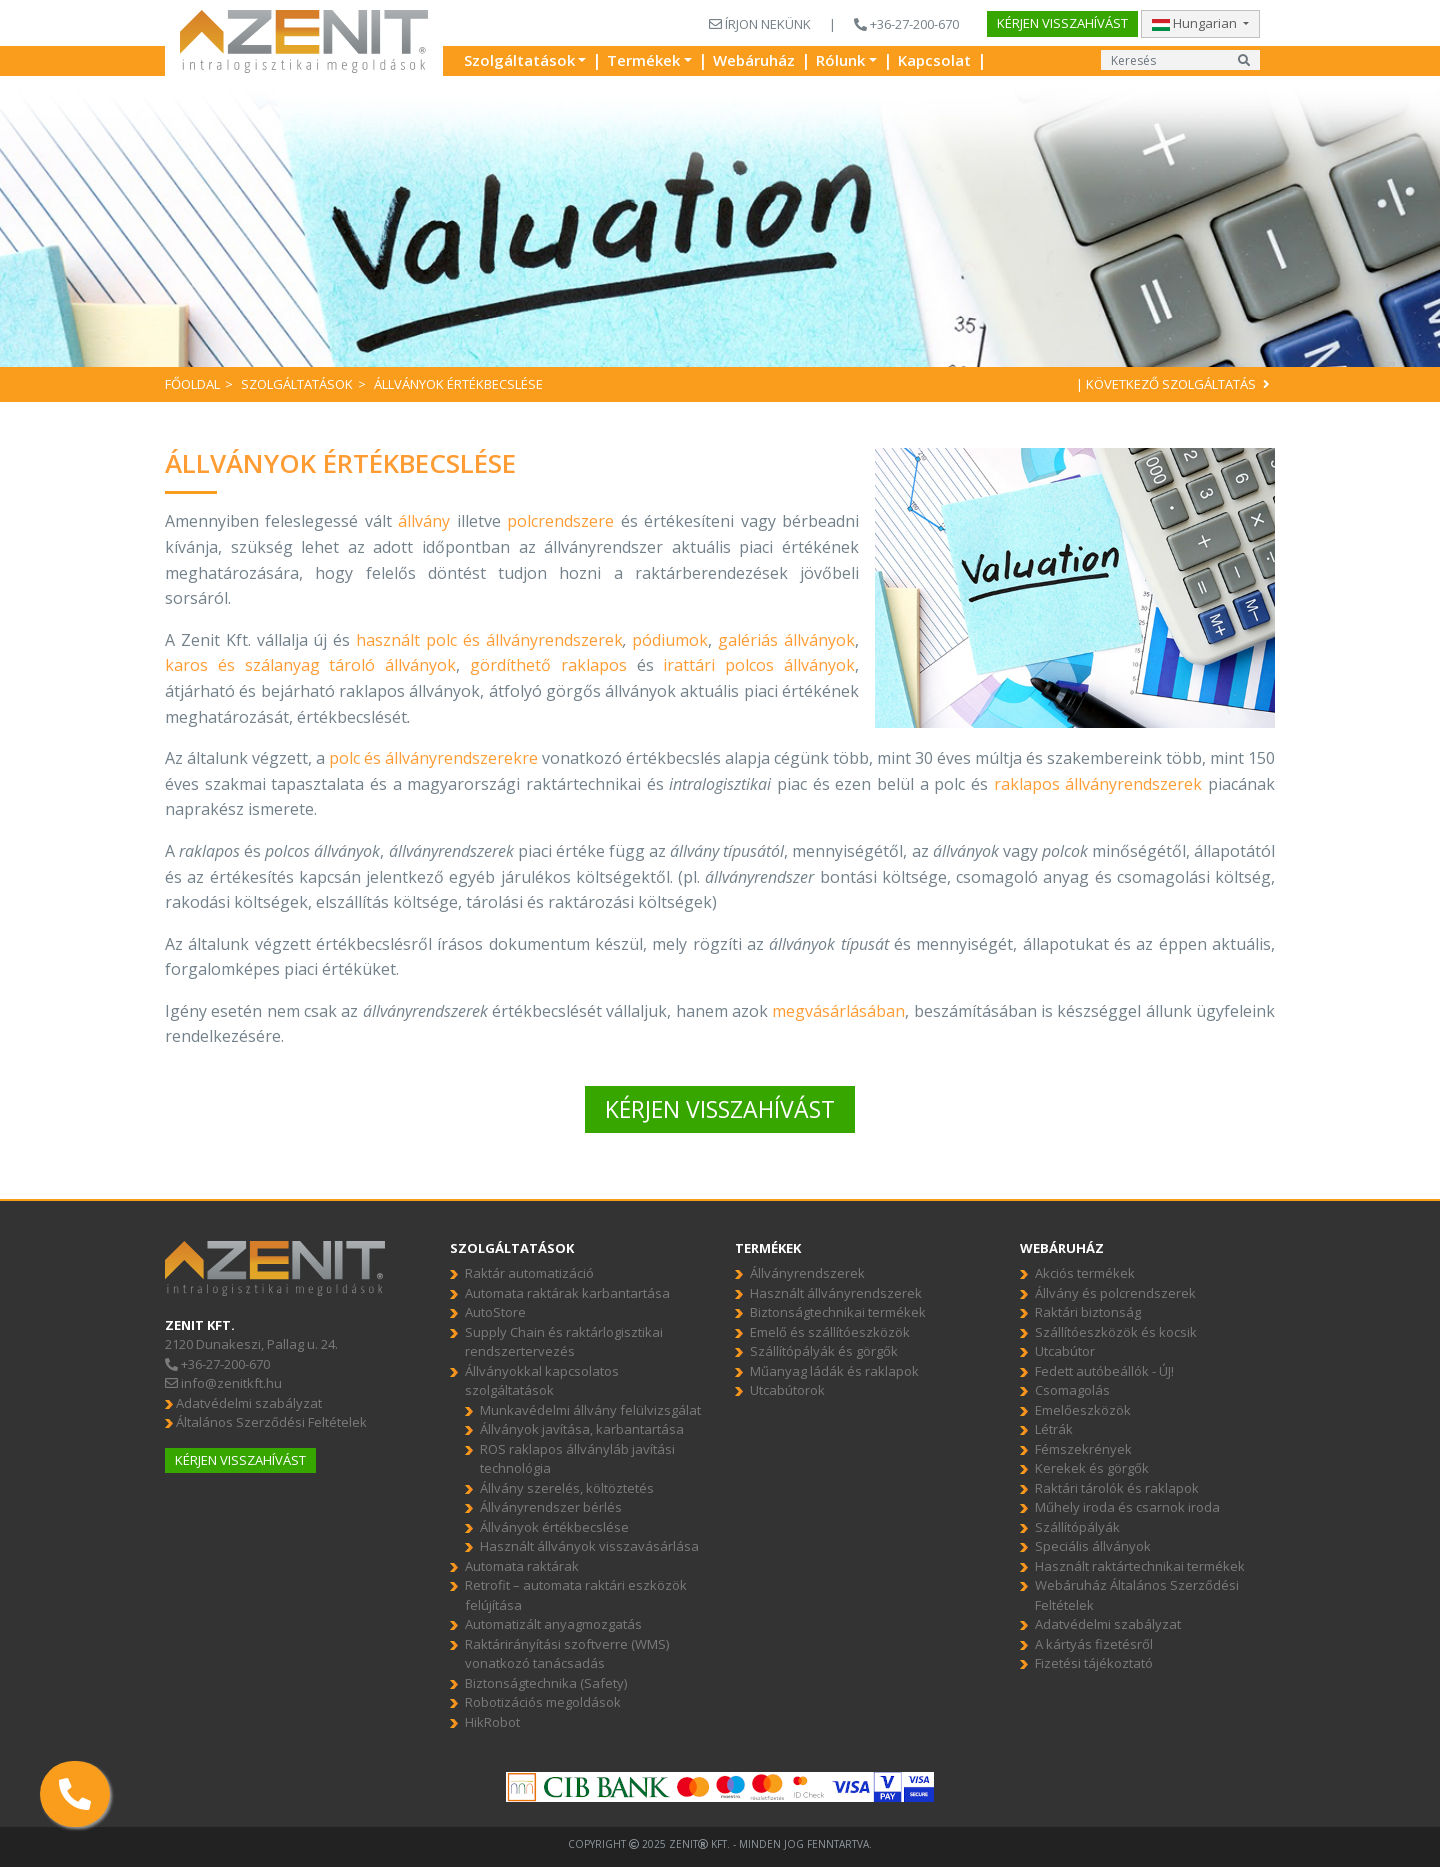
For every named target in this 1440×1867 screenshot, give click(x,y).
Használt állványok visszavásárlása (589, 1546)
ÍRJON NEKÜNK (760, 24)
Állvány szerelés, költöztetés (567, 1488)
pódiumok (670, 640)
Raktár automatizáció (529, 1273)
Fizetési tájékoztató (1094, 1663)
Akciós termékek (1085, 1273)
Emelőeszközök (1083, 1410)
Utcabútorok (787, 1390)
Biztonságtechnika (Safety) (546, 1683)
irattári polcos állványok (759, 665)
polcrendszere (560, 521)
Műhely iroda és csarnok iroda (1127, 1507)
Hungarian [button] (1196, 23)
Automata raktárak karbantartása (567, 1293)
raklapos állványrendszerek (1098, 784)
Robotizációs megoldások (543, 1702)
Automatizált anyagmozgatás (553, 1624)
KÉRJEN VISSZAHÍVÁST (720, 1109)
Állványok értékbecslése (554, 1527)
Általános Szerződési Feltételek (266, 1422)
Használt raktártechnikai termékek (1140, 1566)
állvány (424, 521)
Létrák (1054, 1429)
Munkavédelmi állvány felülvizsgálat (590, 1410)
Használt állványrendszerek (836, 1293)
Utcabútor (1065, 1351)
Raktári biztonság (1088, 1312)
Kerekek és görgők (1092, 1468)
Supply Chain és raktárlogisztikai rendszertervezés (564, 1342)
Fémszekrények (1083, 1449)
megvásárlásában (838, 1011)
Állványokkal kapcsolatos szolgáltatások (542, 1381)
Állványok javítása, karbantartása (582, 1429)
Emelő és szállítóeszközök (830, 1332)
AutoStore (495, 1312)
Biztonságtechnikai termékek (838, 1312)
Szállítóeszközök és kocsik (1116, 1332)
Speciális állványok (1093, 1546)
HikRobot (492, 1722)
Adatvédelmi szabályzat (243, 1403)
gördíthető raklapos (548, 665)
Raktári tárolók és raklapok (1117, 1488)
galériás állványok (786, 640)
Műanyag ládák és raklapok (834, 1371)
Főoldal (192, 384)
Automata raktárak (522, 1566)
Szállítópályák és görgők (824, 1351)
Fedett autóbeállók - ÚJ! (1104, 1371)
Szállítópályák (1077, 1527)
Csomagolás (1072, 1390)
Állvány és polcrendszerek (1115, 1293)
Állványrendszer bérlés (551, 1507)
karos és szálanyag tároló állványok (310, 665)
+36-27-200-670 (906, 24)
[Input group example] (1165, 60)
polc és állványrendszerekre (433, 758)
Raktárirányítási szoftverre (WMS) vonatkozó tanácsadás (567, 1654)
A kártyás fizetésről (1094, 1644)
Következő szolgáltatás (1180, 384)
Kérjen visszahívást (1062, 23)
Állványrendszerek (807, 1273)
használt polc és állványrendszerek (489, 640)
